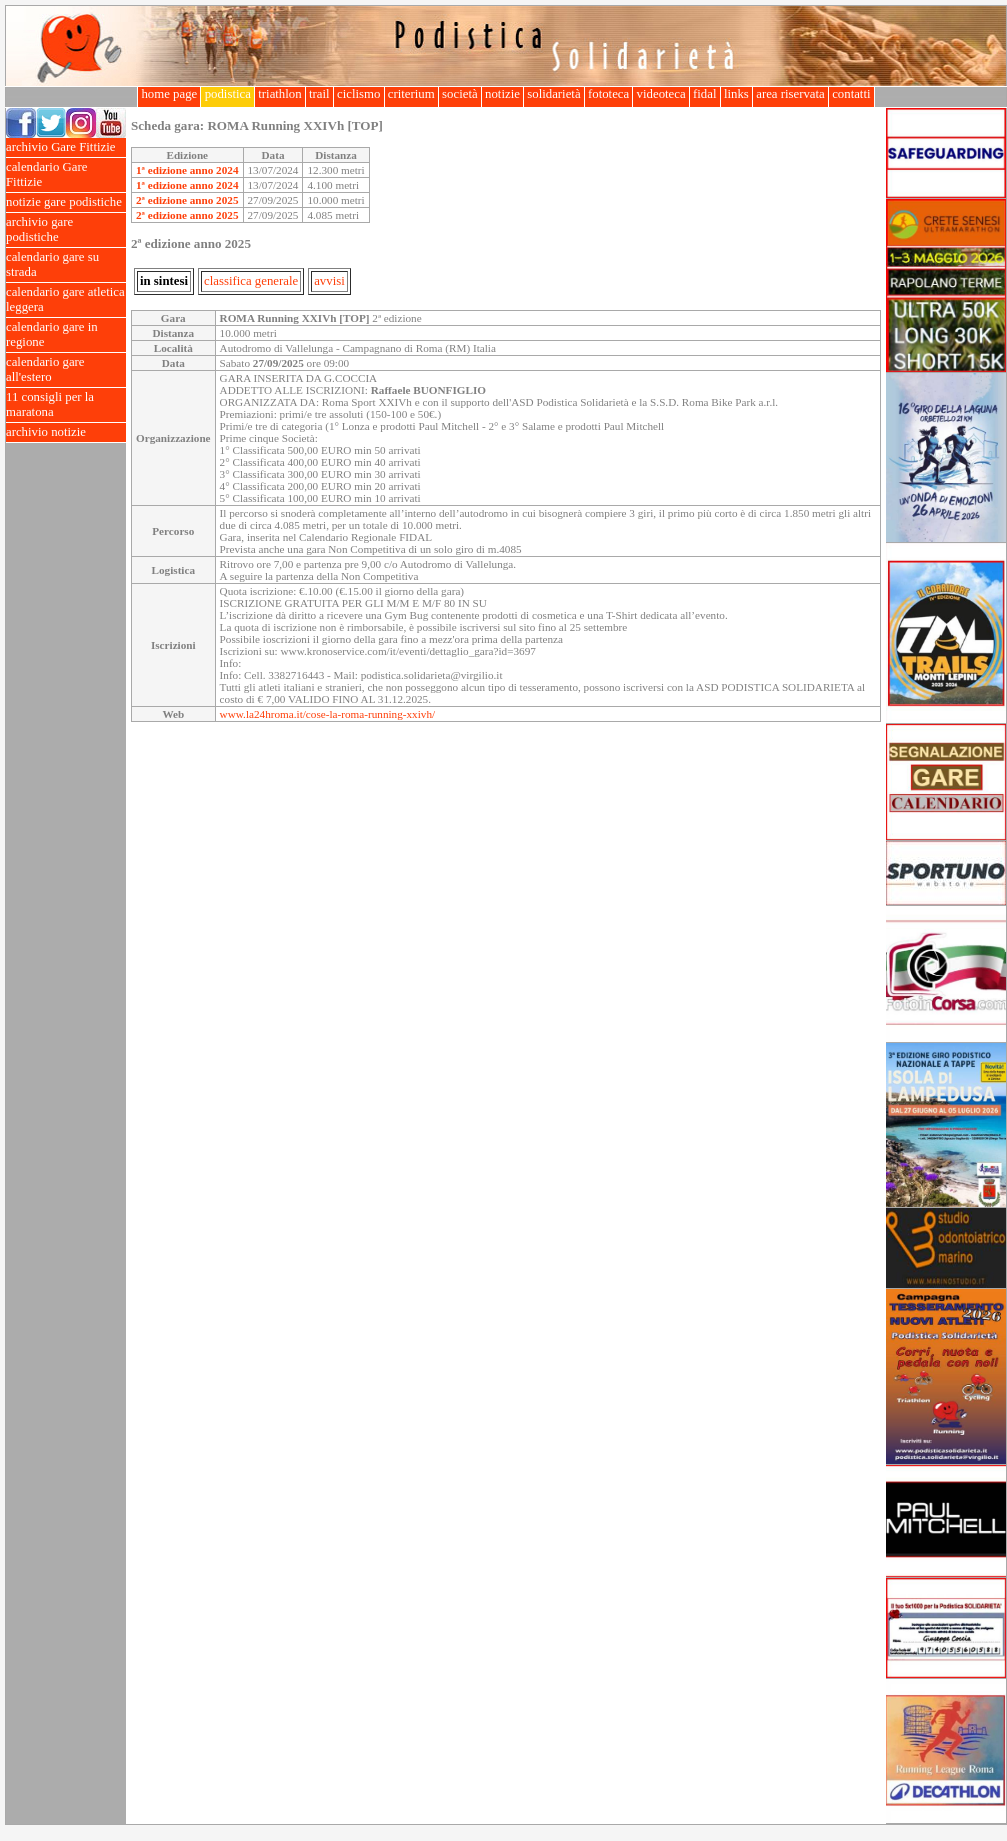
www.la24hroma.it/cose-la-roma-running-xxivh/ (328, 714)
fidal (705, 94)
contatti (851, 94)
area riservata (790, 94)
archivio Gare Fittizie (66, 147)
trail (319, 94)
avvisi (329, 281)
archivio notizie (66, 432)
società (460, 94)
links (736, 94)
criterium (411, 94)
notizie (502, 94)
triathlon (280, 94)
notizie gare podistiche (66, 202)
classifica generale (251, 281)
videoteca (660, 94)
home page (169, 94)
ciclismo (359, 94)
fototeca (609, 94)
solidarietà (554, 94)
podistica (227, 94)
